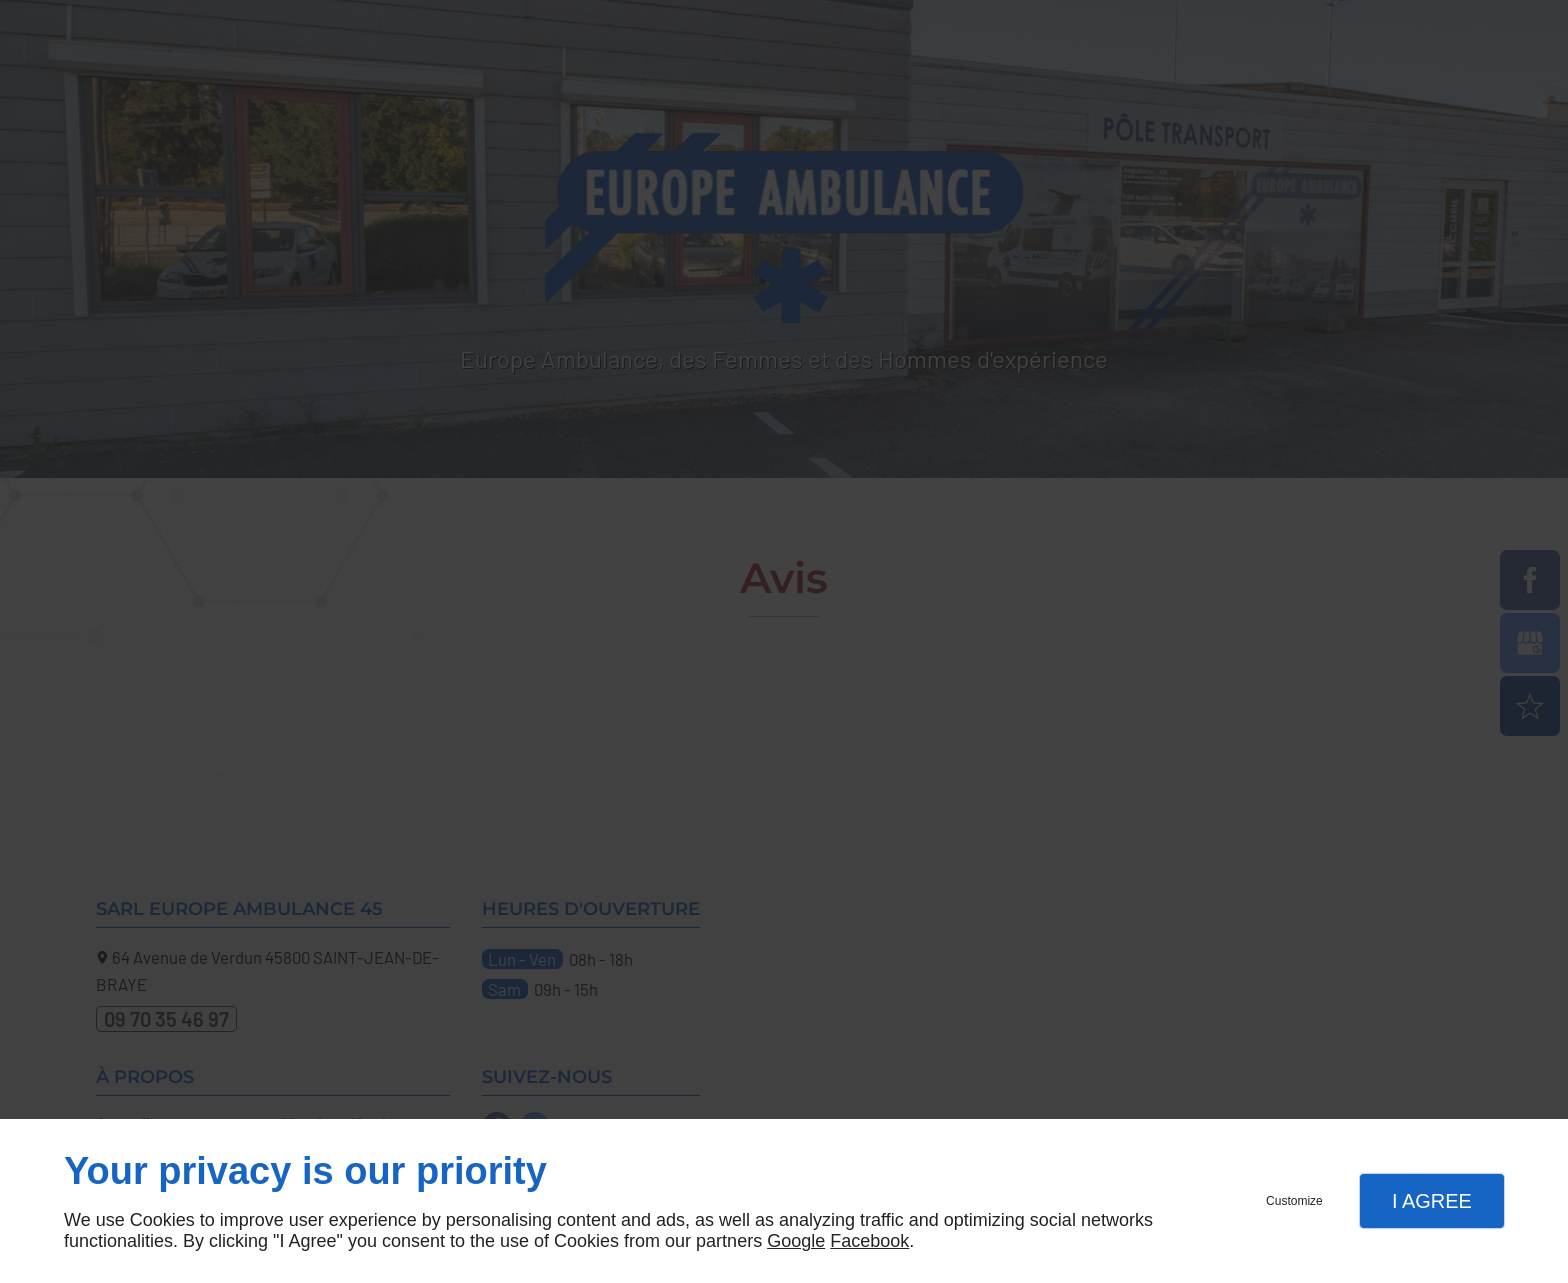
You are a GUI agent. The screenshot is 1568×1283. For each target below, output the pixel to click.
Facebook (869, 1241)
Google (796, 1241)
